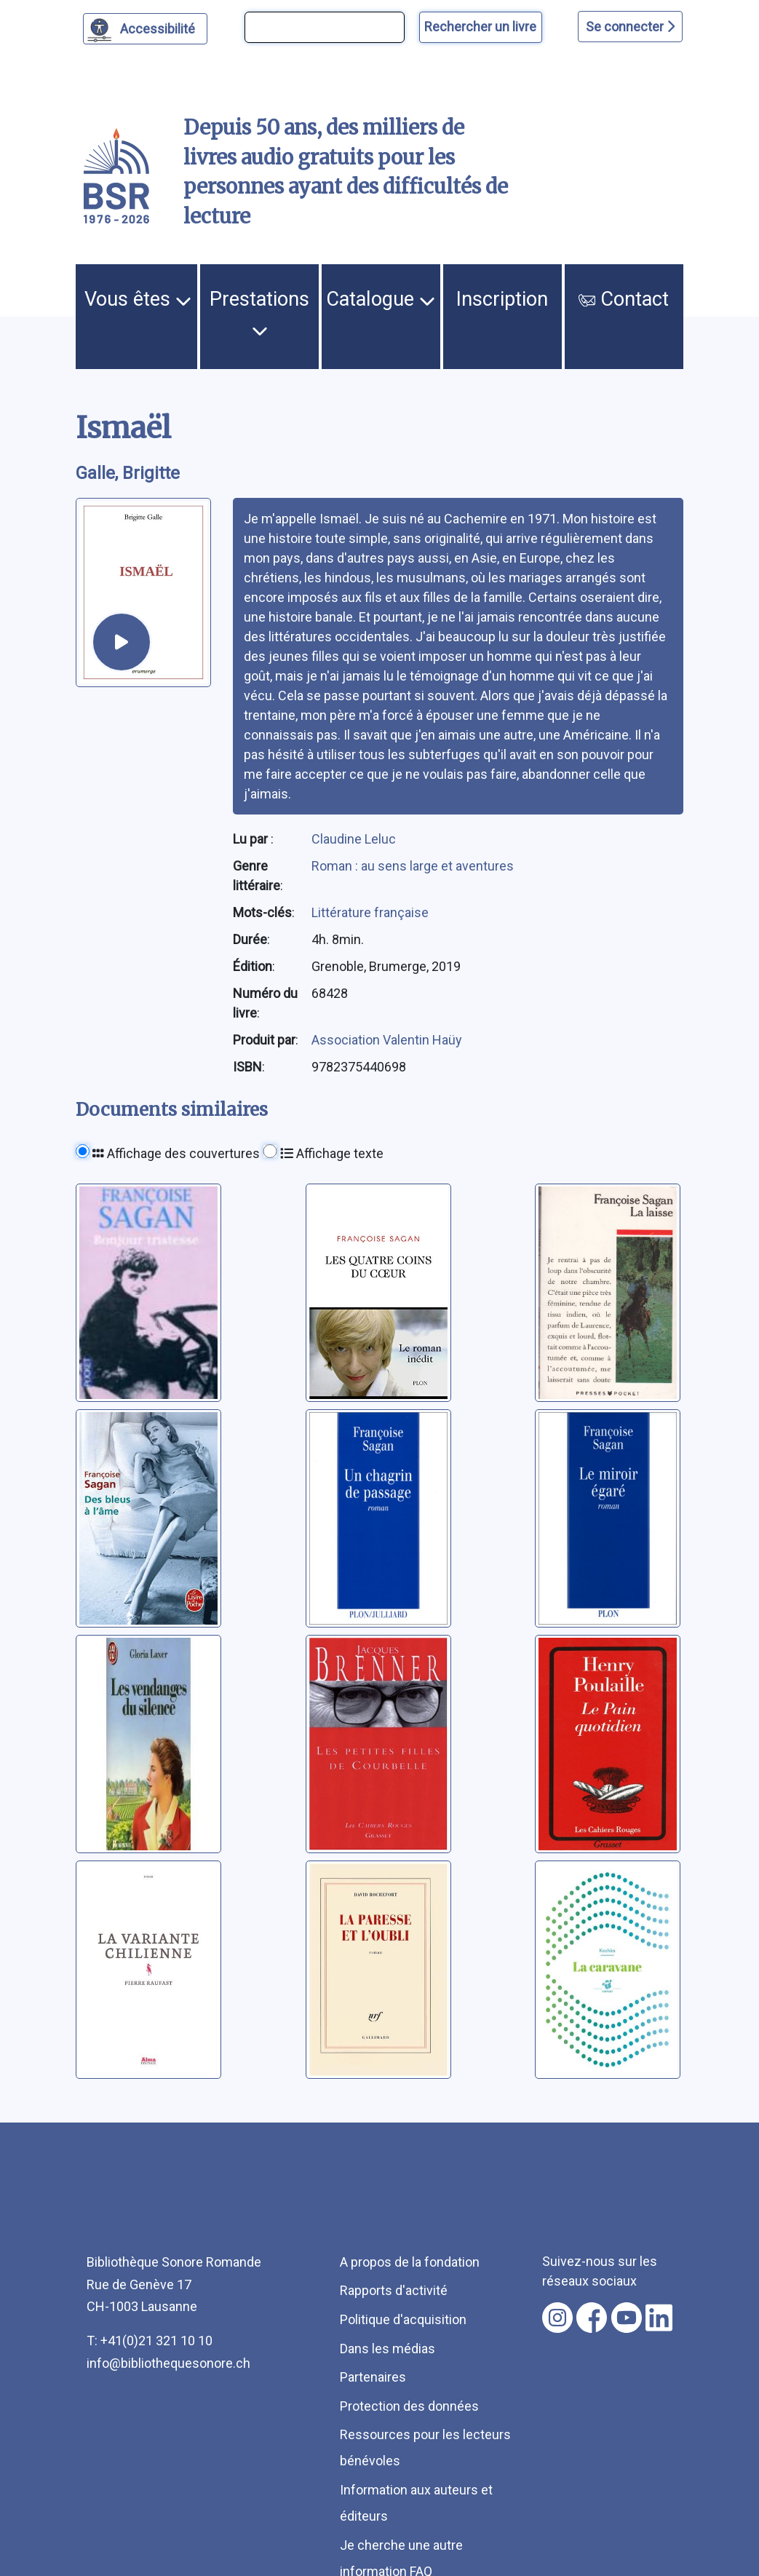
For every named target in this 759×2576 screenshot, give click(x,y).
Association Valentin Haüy (386, 1039)
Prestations (259, 313)
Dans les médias (387, 2348)
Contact (624, 299)
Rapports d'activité (394, 2290)
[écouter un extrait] (121, 641)
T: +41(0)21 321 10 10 (149, 2340)
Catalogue (380, 299)
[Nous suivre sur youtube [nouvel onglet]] (626, 2317)
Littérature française (370, 912)
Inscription (502, 299)
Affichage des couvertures (176, 1153)
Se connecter (630, 26)
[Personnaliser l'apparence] (145, 29)
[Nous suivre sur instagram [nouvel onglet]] (557, 2317)
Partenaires (373, 2377)
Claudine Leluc (353, 839)
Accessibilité (159, 27)
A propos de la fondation (410, 2262)
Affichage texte (332, 1153)
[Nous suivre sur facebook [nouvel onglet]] (591, 2317)
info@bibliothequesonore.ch (168, 2363)
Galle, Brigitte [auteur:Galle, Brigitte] (128, 473)
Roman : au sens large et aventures (412, 865)
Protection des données (409, 2406)
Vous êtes (137, 299)
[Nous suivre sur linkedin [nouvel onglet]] (658, 2317)
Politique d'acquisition (403, 2319)
